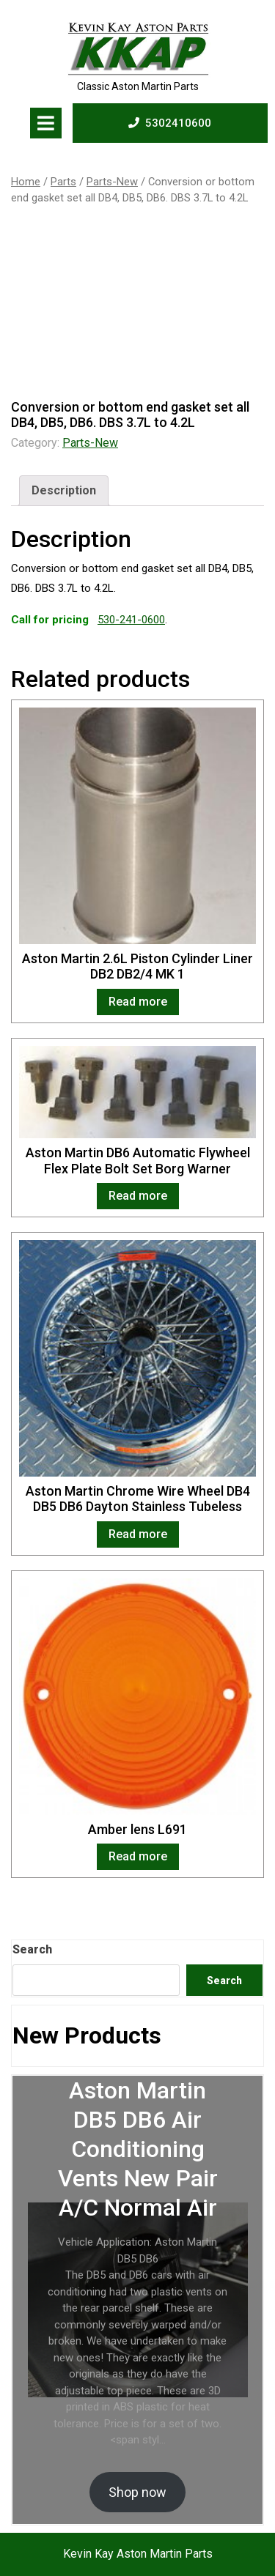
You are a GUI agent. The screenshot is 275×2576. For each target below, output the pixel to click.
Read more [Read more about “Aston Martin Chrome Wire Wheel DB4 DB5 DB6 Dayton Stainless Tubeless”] (138, 1534)
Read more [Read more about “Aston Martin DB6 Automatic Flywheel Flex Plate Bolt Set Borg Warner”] (138, 1196)
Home (25, 181)
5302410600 (169, 122)
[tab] (46, 123)
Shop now (137, 2492)
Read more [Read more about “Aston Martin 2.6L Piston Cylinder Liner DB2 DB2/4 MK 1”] (138, 1002)
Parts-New (112, 181)
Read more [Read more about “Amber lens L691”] (138, 1856)
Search (32, 1949)
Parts (63, 181)
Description (64, 490)
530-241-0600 (131, 619)
